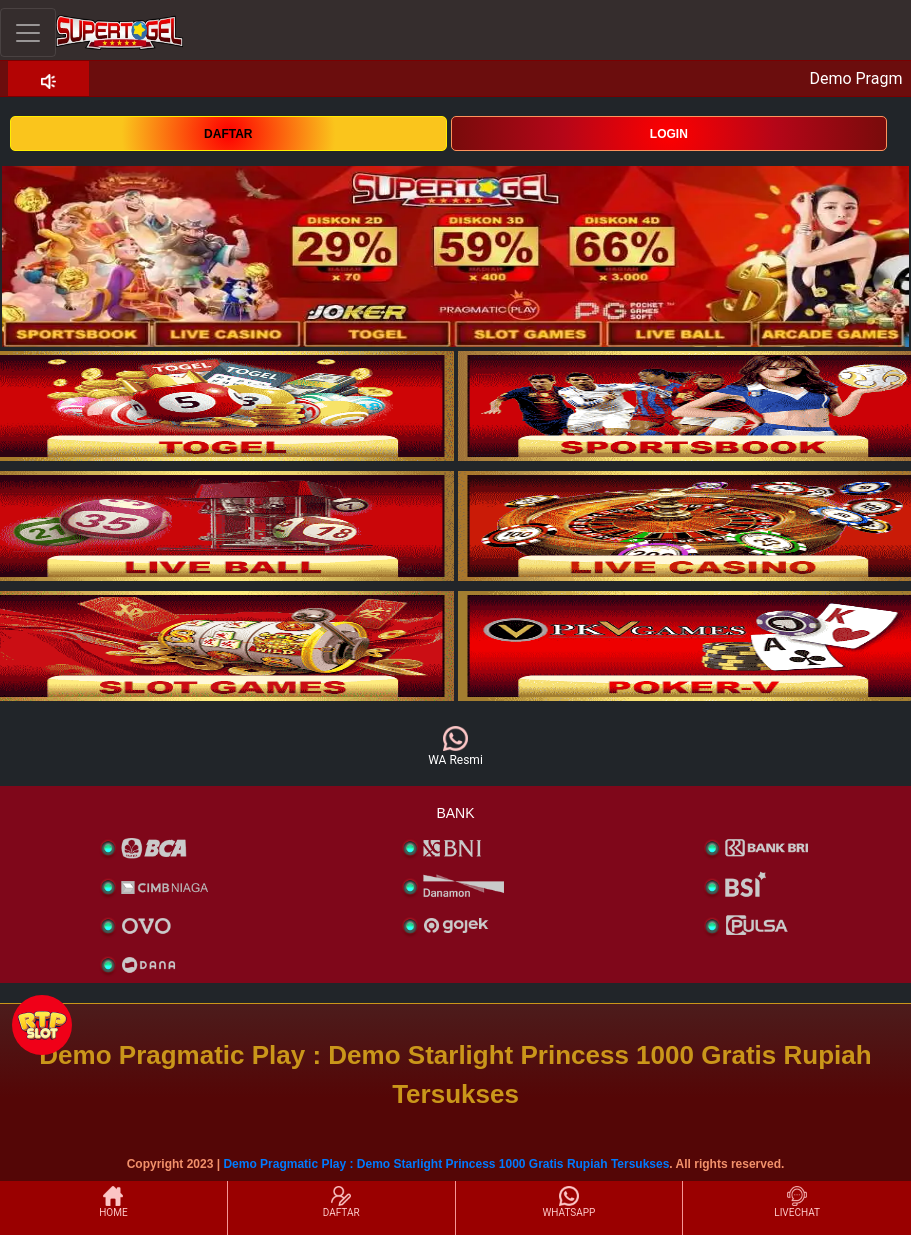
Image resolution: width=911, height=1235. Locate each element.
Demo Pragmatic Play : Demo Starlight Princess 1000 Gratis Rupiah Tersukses (446, 1164)
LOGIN (669, 134)
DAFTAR (228, 134)
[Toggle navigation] (28, 32)
